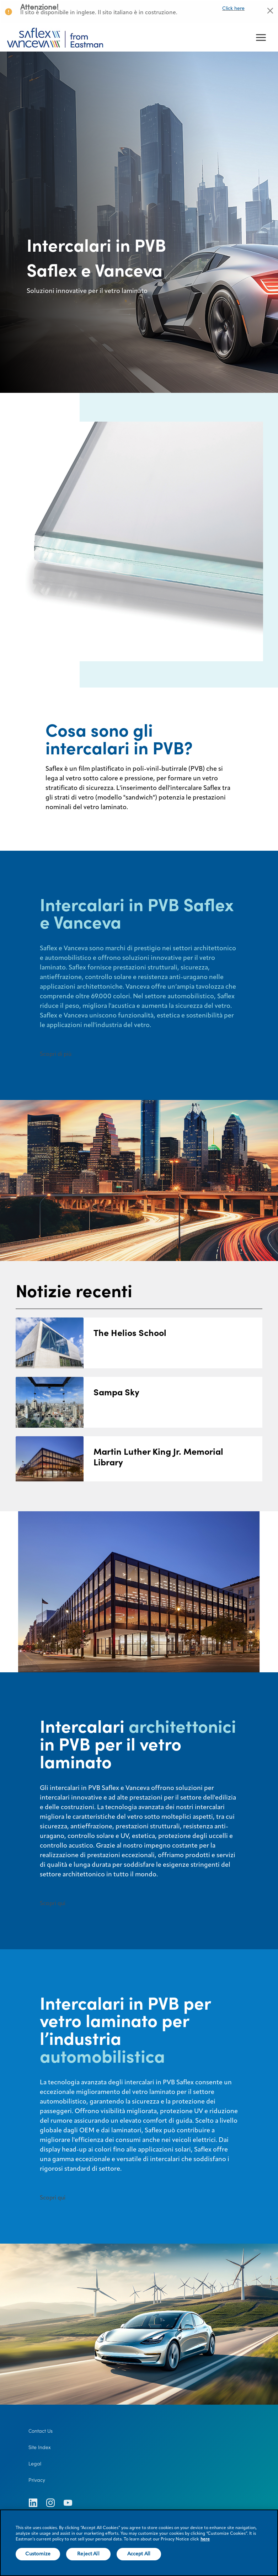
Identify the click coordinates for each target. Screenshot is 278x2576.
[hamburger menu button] (261, 37)
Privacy (36, 2480)
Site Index (39, 2447)
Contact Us (40, 2431)
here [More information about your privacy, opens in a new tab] (205, 2539)
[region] (139, 2543)
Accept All (138, 2553)
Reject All (88, 2553)
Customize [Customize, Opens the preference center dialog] (37, 2553)
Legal (34, 2463)
